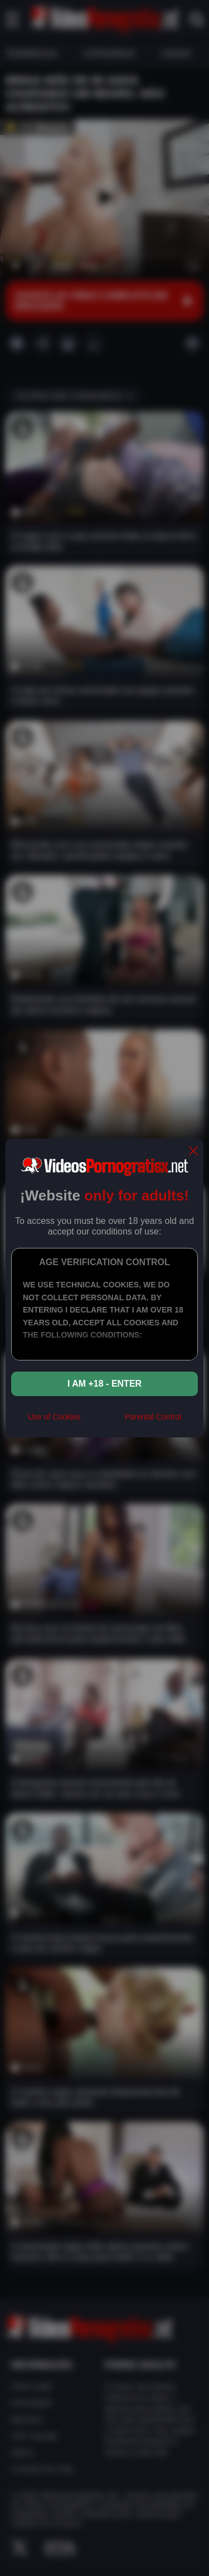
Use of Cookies (54, 1416)
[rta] (102, 1421)
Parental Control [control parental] (153, 1416)
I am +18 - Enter (104, 1383)
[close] (193, 1151)
